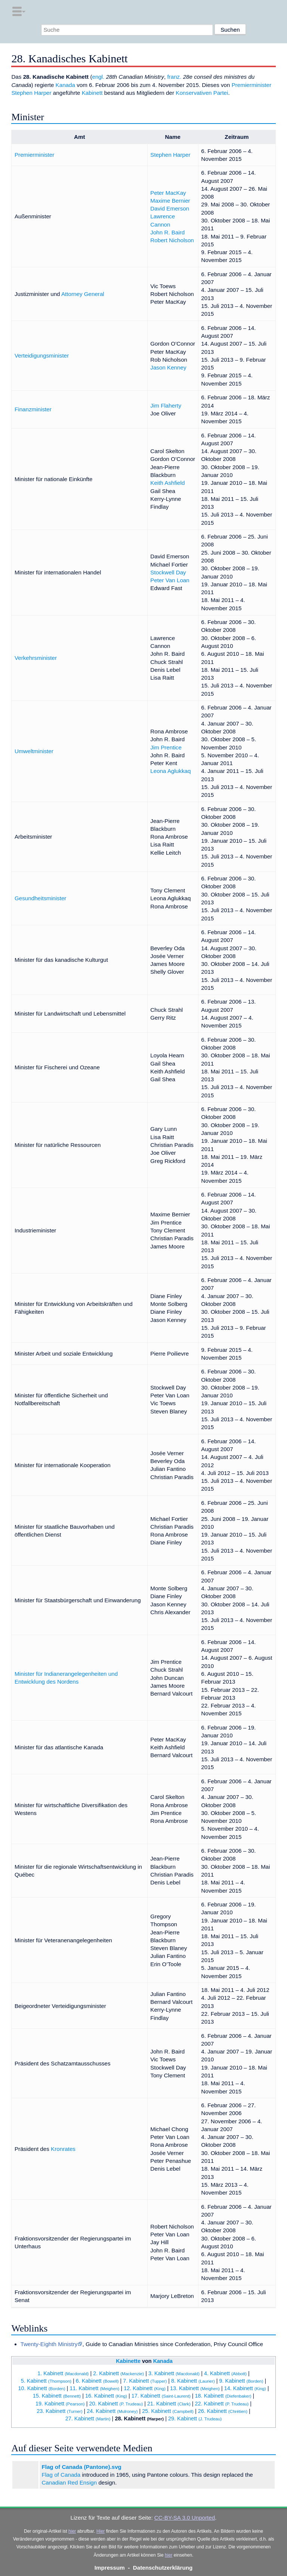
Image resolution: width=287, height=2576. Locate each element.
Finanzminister (33, 409)
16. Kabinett (106, 2396)
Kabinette (128, 2361)
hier (72, 2531)
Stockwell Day (168, 572)
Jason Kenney (168, 367)
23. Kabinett (59, 2411)
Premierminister (251, 85)
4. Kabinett (225, 2373)
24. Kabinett (112, 2411)
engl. (98, 77)
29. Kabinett (195, 2418)
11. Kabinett (94, 2388)
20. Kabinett (116, 2404)
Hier (100, 2531)
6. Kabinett (97, 2381)
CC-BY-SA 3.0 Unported (184, 2517)
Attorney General (82, 294)
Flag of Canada (60, 2474)
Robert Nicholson (172, 240)
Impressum (110, 2567)
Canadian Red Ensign (69, 2482)
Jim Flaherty (165, 405)
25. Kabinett (168, 2411)
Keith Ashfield (167, 483)
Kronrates (63, 2149)
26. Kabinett (222, 2411)
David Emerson (169, 208)
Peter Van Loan (169, 580)
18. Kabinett (223, 2396)
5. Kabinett (46, 2381)
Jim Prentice (166, 747)
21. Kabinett (169, 2404)
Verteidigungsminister (42, 355)
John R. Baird (167, 232)
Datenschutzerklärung (163, 2567)
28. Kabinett (139, 2418)
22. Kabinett (222, 2404)
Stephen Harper (31, 93)
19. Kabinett (60, 2404)
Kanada (65, 85)
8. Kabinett (193, 2381)
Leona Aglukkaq (170, 771)
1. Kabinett (63, 2373)
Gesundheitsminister (40, 898)
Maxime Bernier (170, 200)
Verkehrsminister (36, 658)
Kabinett (92, 93)
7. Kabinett (145, 2381)
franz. (174, 77)
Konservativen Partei (202, 93)
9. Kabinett (241, 2381)
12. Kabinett (145, 2388)
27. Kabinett (88, 2418)
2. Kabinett (118, 2373)
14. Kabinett (245, 2388)
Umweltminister (34, 751)
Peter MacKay (168, 193)
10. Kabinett (41, 2388)
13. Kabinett (195, 2388)
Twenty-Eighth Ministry (49, 2344)
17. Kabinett (161, 2396)
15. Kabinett (57, 2396)
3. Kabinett (174, 2373)
